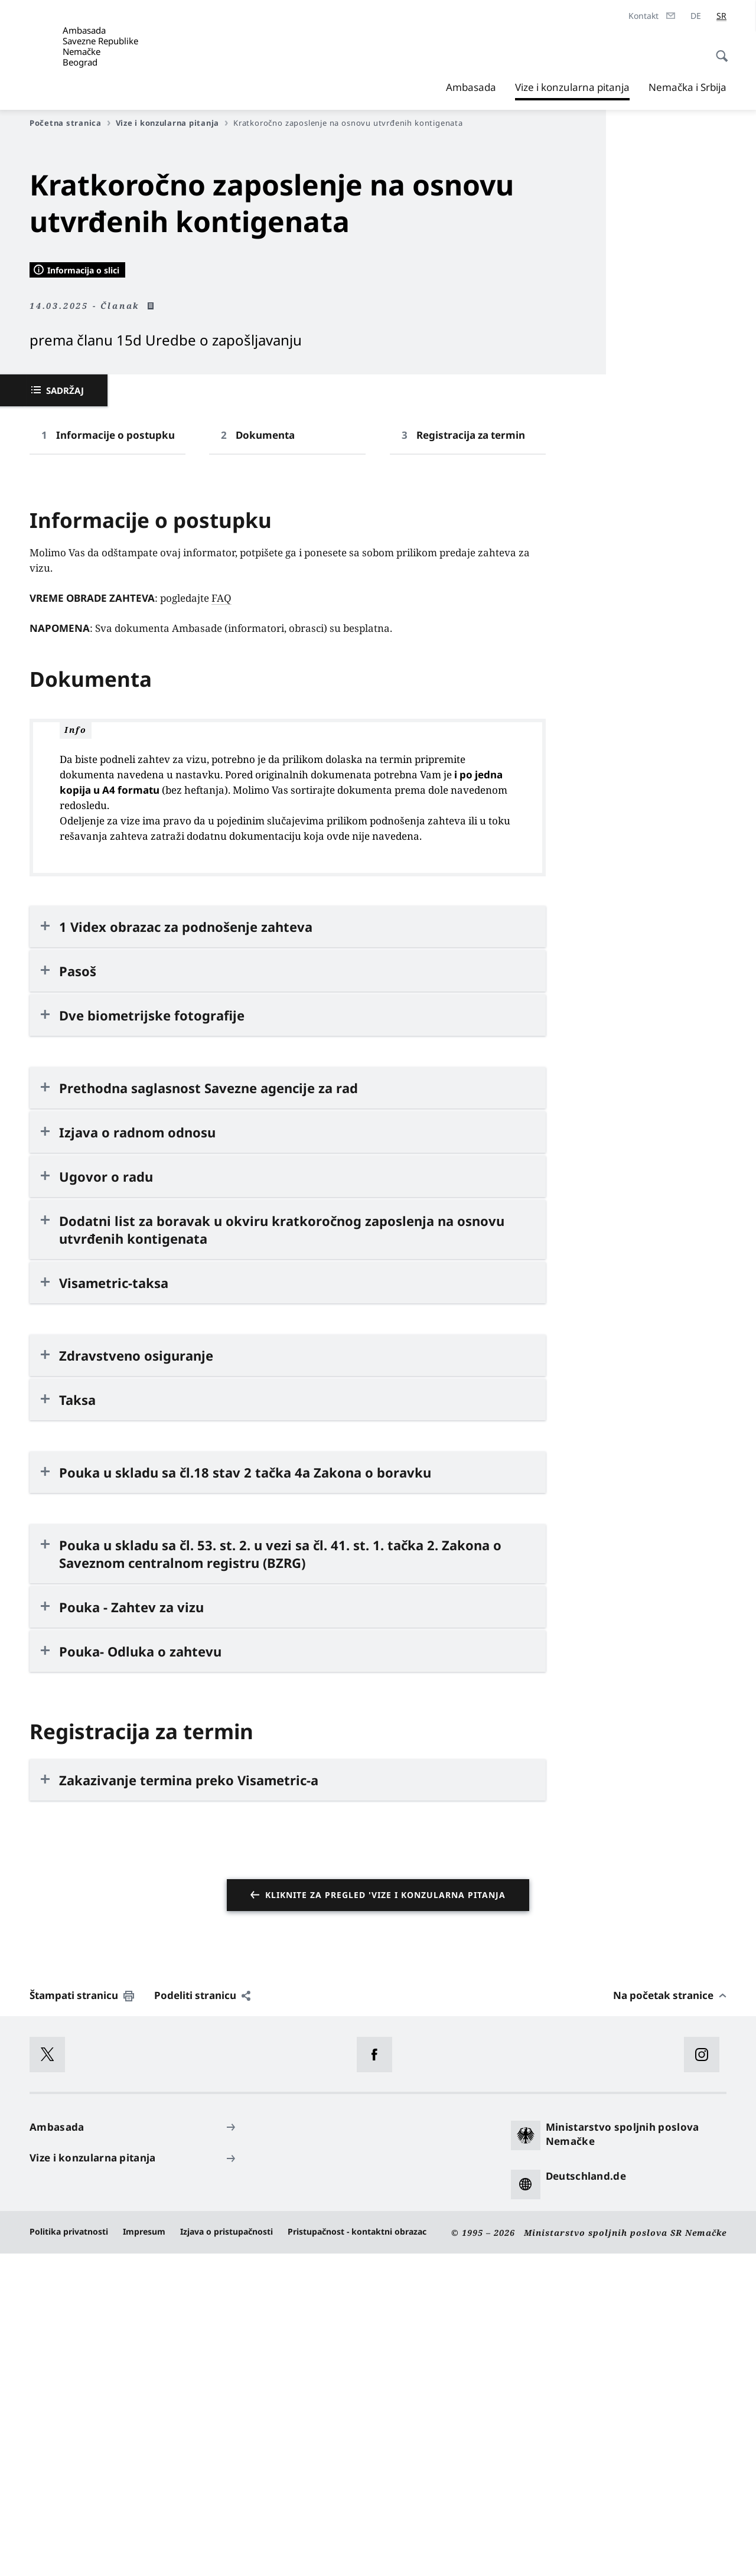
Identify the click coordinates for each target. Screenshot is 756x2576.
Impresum (144, 2553)
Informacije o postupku (115, 757)
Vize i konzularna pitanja (572, 87)
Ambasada (471, 87)
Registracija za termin (470, 757)
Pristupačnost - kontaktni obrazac (357, 2553)
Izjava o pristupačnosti (226, 2553)
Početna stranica (70, 123)
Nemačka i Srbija (687, 87)
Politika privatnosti (69, 2553)
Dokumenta (265, 757)
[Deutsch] (695, 16)
